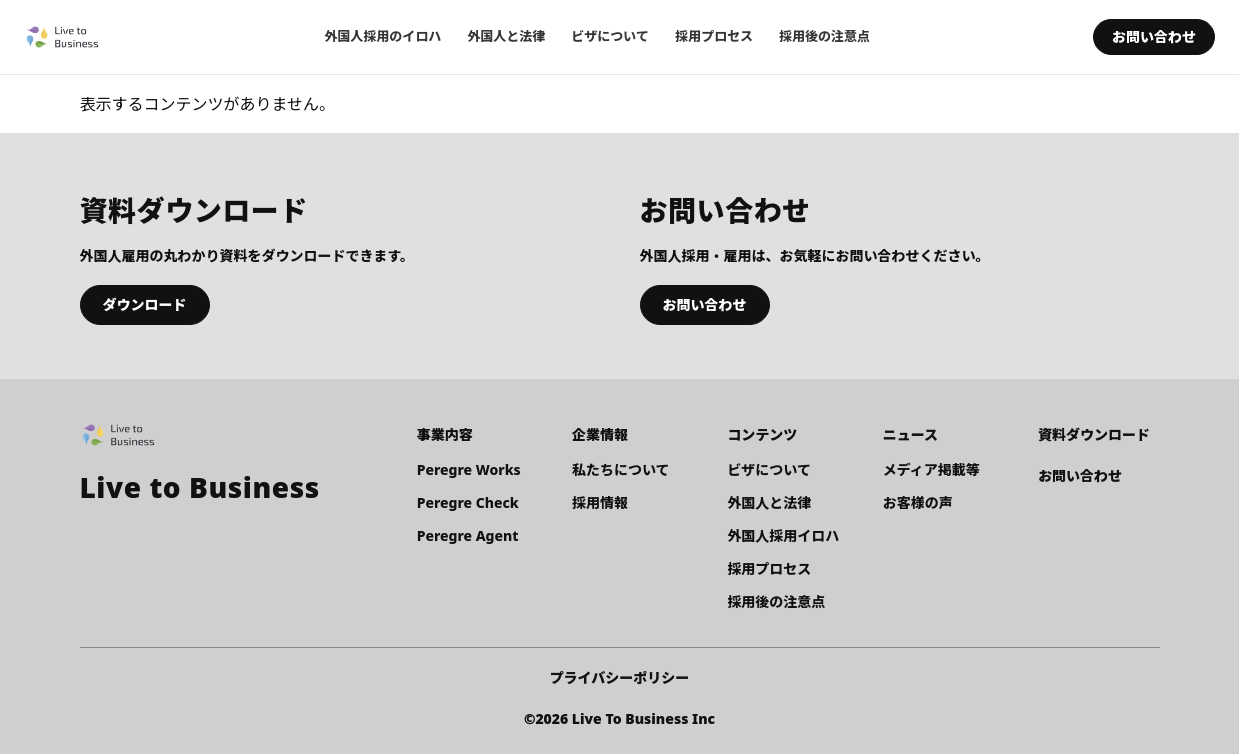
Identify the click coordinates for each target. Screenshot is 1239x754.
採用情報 (600, 502)
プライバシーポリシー (620, 677)
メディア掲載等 (931, 469)
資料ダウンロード (1094, 434)
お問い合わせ (1154, 36)
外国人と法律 (506, 36)
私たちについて (621, 469)
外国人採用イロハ (783, 535)
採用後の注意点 (824, 36)
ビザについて (610, 36)
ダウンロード (145, 304)
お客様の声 (918, 502)
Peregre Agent (468, 535)
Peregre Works (469, 469)
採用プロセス (714, 36)
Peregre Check (468, 502)
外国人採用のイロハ (382, 36)
